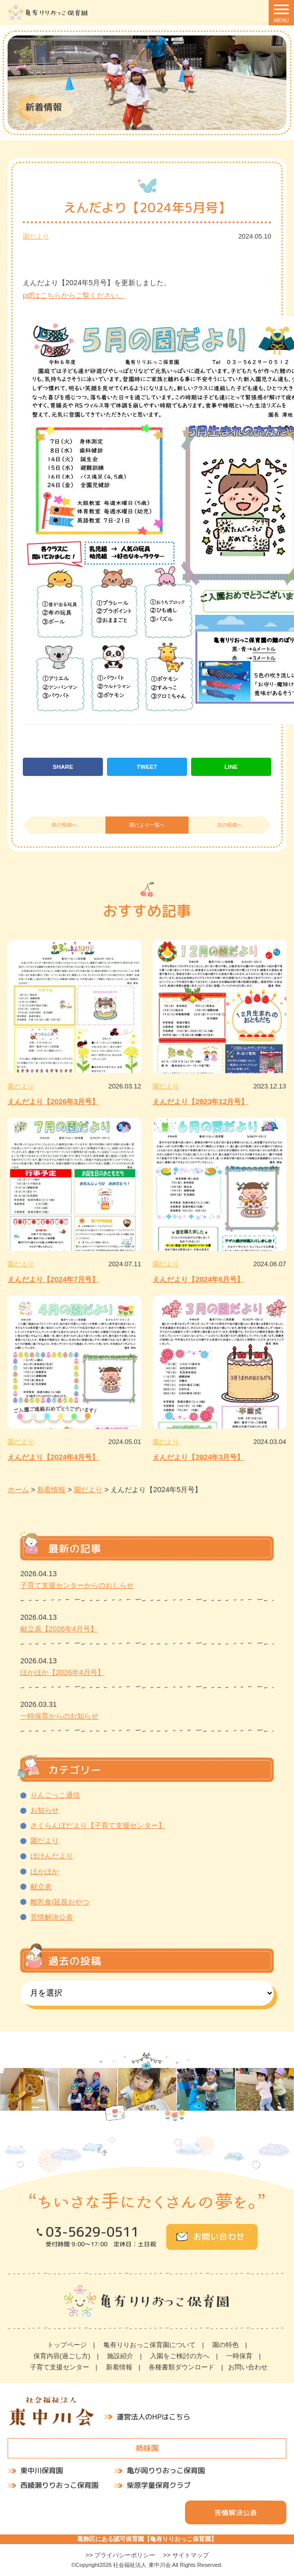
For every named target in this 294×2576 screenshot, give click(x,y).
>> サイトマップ (186, 2555)
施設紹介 (120, 2356)
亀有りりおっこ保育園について (149, 2345)
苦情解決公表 (51, 1917)
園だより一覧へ (147, 825)
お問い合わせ (219, 2237)
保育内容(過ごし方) (62, 2356)
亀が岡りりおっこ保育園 (166, 2471)
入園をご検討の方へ (179, 2356)
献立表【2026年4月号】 (58, 1629)
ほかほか (44, 1871)
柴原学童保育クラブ (159, 2485)
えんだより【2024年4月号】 (53, 1457)
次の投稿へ (229, 825)
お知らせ (44, 1810)
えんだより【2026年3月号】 (53, 1102)
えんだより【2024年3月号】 (198, 1457)
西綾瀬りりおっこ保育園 (59, 2485)
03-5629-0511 (92, 2232)
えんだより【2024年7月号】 (53, 1279)
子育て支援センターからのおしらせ (77, 1585)
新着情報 (119, 2367)
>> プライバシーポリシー (120, 2555)
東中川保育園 (41, 2471)
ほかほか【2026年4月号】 (62, 1672)
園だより (36, 236)
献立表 (41, 1887)
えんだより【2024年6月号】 (198, 1279)
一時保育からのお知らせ (59, 1716)
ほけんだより (51, 1856)
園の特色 (225, 2345)
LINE (231, 767)
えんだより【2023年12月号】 (200, 1102)
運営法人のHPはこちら (153, 2417)
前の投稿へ (64, 825)
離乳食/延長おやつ (59, 1902)
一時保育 (239, 2356)
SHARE (63, 767)
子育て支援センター (59, 2367)
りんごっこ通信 (55, 1795)
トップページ (67, 2345)
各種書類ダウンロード (181, 2367)
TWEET (147, 767)
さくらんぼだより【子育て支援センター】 (97, 1825)
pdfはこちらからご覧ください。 (74, 295)
